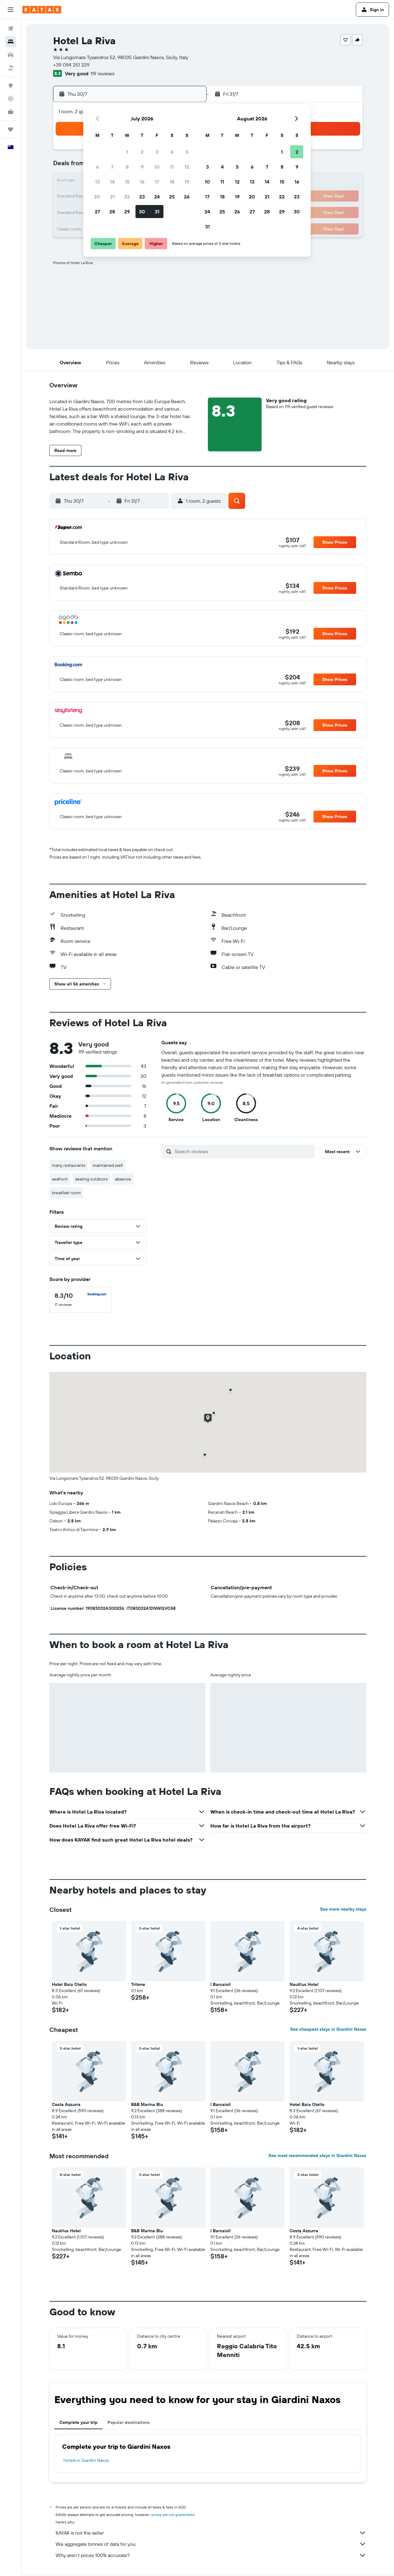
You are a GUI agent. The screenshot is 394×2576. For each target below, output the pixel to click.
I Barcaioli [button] (220, 1984)
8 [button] (127, 167)
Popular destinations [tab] (129, 2422)
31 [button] (157, 211)
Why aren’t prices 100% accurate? (211, 2555)
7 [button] (112, 167)
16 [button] (142, 182)
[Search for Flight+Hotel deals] (10, 68)
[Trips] (10, 129)
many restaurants (68, 1165)
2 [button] (142, 152)
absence (123, 1179)
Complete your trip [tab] (78, 2422)
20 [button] (97, 196)
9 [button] (142, 167)
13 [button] (97, 182)
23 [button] (142, 196)
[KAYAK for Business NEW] (10, 111)
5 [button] (187, 152)
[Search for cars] (10, 55)
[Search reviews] (243, 1151)
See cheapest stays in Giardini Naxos (328, 2029)
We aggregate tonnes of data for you (211, 2544)
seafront (60, 1179)
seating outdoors (91, 1179)
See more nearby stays (343, 1909)
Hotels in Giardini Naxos (86, 2460)
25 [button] (172, 196)
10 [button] (157, 167)
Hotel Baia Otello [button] (69, 1984)
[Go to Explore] (10, 85)
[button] (10, 9)
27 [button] (97, 211)
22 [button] (127, 196)
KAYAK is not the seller (211, 2532)
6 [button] (97, 167)
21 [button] (112, 196)
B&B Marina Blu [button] (147, 2104)
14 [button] (112, 182)
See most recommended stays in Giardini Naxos (317, 2155)
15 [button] (127, 182)
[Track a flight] (10, 98)
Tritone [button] (138, 1984)
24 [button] (157, 196)
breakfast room (66, 1192)
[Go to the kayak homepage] (41, 9)
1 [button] (127, 152)
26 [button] (187, 196)
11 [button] (172, 167)
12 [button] (187, 167)
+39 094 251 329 (71, 65)
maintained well (108, 1165)
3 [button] (157, 152)
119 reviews (102, 73)
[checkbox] (80, 1300)
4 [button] (172, 152)
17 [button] (157, 182)
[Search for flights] (10, 28)
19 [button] (187, 182)
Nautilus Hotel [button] (304, 1984)
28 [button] (112, 211)
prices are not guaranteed (173, 2514)
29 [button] (127, 211)
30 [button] (142, 211)
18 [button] (172, 182)
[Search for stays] (10, 41)
